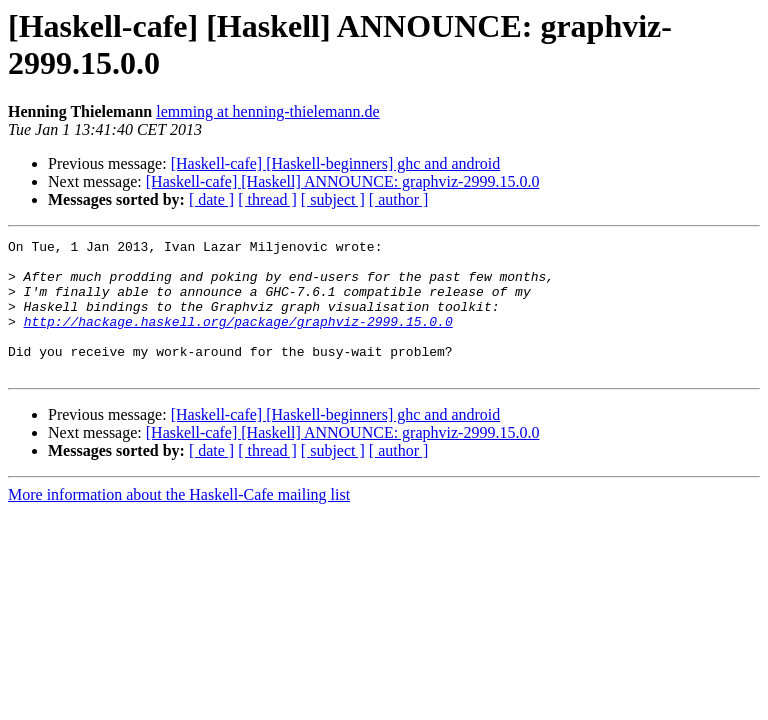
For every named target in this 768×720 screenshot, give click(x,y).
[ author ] (399, 199)
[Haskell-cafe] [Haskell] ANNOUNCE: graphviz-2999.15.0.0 (343, 181)
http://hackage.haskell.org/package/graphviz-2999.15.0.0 (238, 339)
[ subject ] (333, 199)
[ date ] (211, 199)
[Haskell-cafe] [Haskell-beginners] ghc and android (336, 163)
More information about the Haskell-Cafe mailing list (179, 521)
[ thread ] (267, 199)
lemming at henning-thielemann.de (268, 111)
